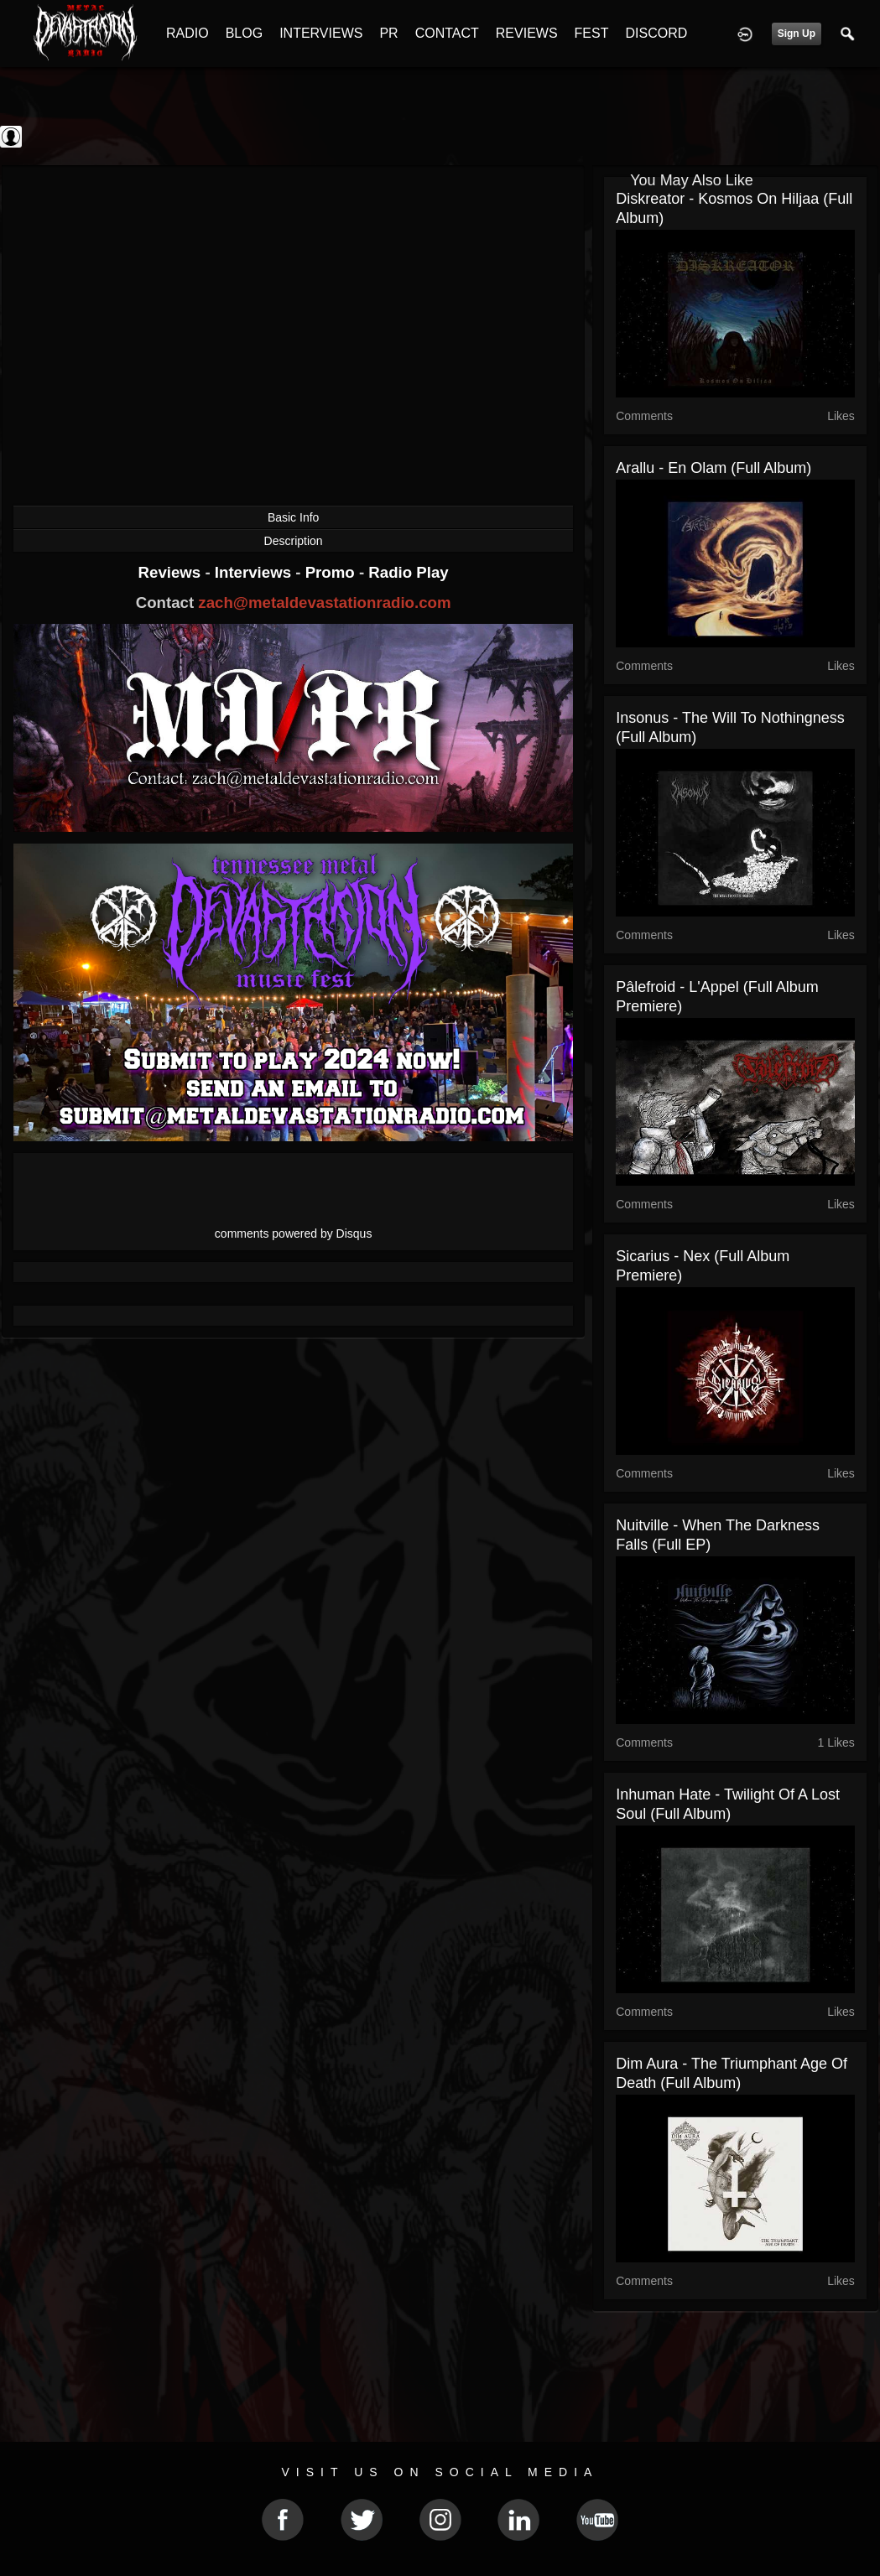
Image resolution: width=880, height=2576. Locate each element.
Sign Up (796, 33)
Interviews (255, 572)
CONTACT (447, 33)
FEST (592, 33)
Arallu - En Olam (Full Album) (713, 468)
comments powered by (293, 1233)
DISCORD (656, 33)
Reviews (172, 572)
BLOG (244, 33)
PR (388, 33)
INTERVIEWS (320, 33)
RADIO (187, 33)
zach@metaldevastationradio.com (324, 602)
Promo (332, 572)
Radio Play (408, 572)
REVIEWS (527, 33)
